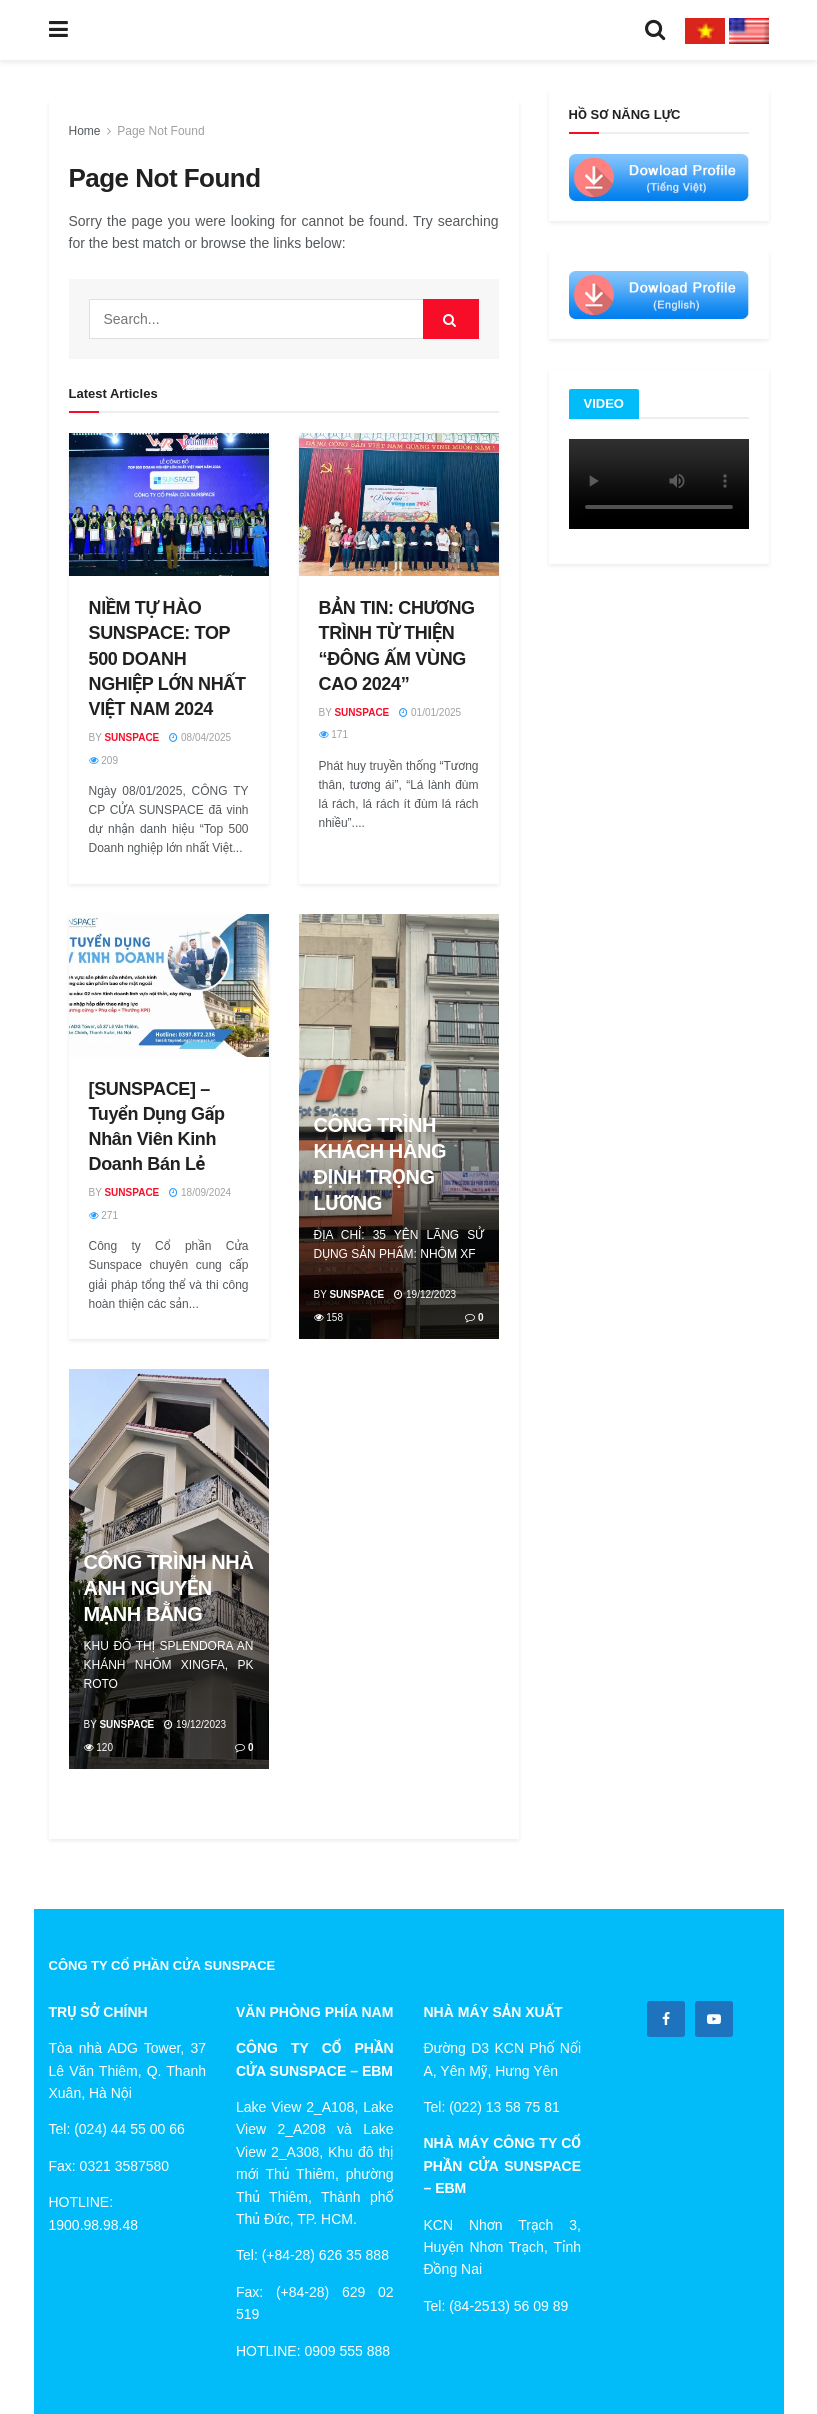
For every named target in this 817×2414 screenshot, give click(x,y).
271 (103, 1215)
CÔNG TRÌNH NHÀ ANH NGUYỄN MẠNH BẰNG (169, 1588)
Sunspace (131, 737)
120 (98, 1747)
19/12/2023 (425, 1294)
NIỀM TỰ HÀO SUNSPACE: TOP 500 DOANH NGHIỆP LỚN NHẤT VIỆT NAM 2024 (167, 658)
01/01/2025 (430, 712)
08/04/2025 (200, 737)
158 (328, 1317)
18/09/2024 (200, 1192)
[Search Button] (451, 319)
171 (333, 734)
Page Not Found (160, 131)
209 (103, 760)
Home (85, 131)
